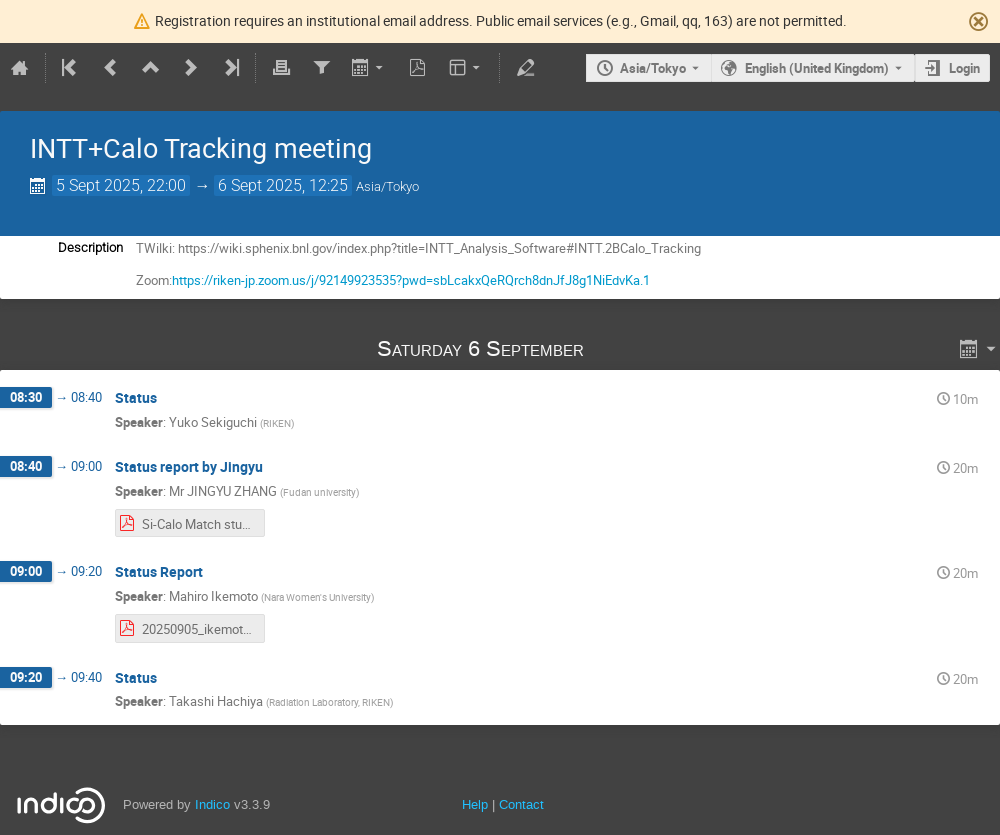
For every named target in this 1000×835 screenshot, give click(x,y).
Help (475, 804)
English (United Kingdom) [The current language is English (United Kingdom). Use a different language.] (817, 68)
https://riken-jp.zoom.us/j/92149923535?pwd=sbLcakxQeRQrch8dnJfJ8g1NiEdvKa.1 (411, 280)
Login (964, 68)
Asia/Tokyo (653, 68)
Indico (212, 804)
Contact (521, 804)
